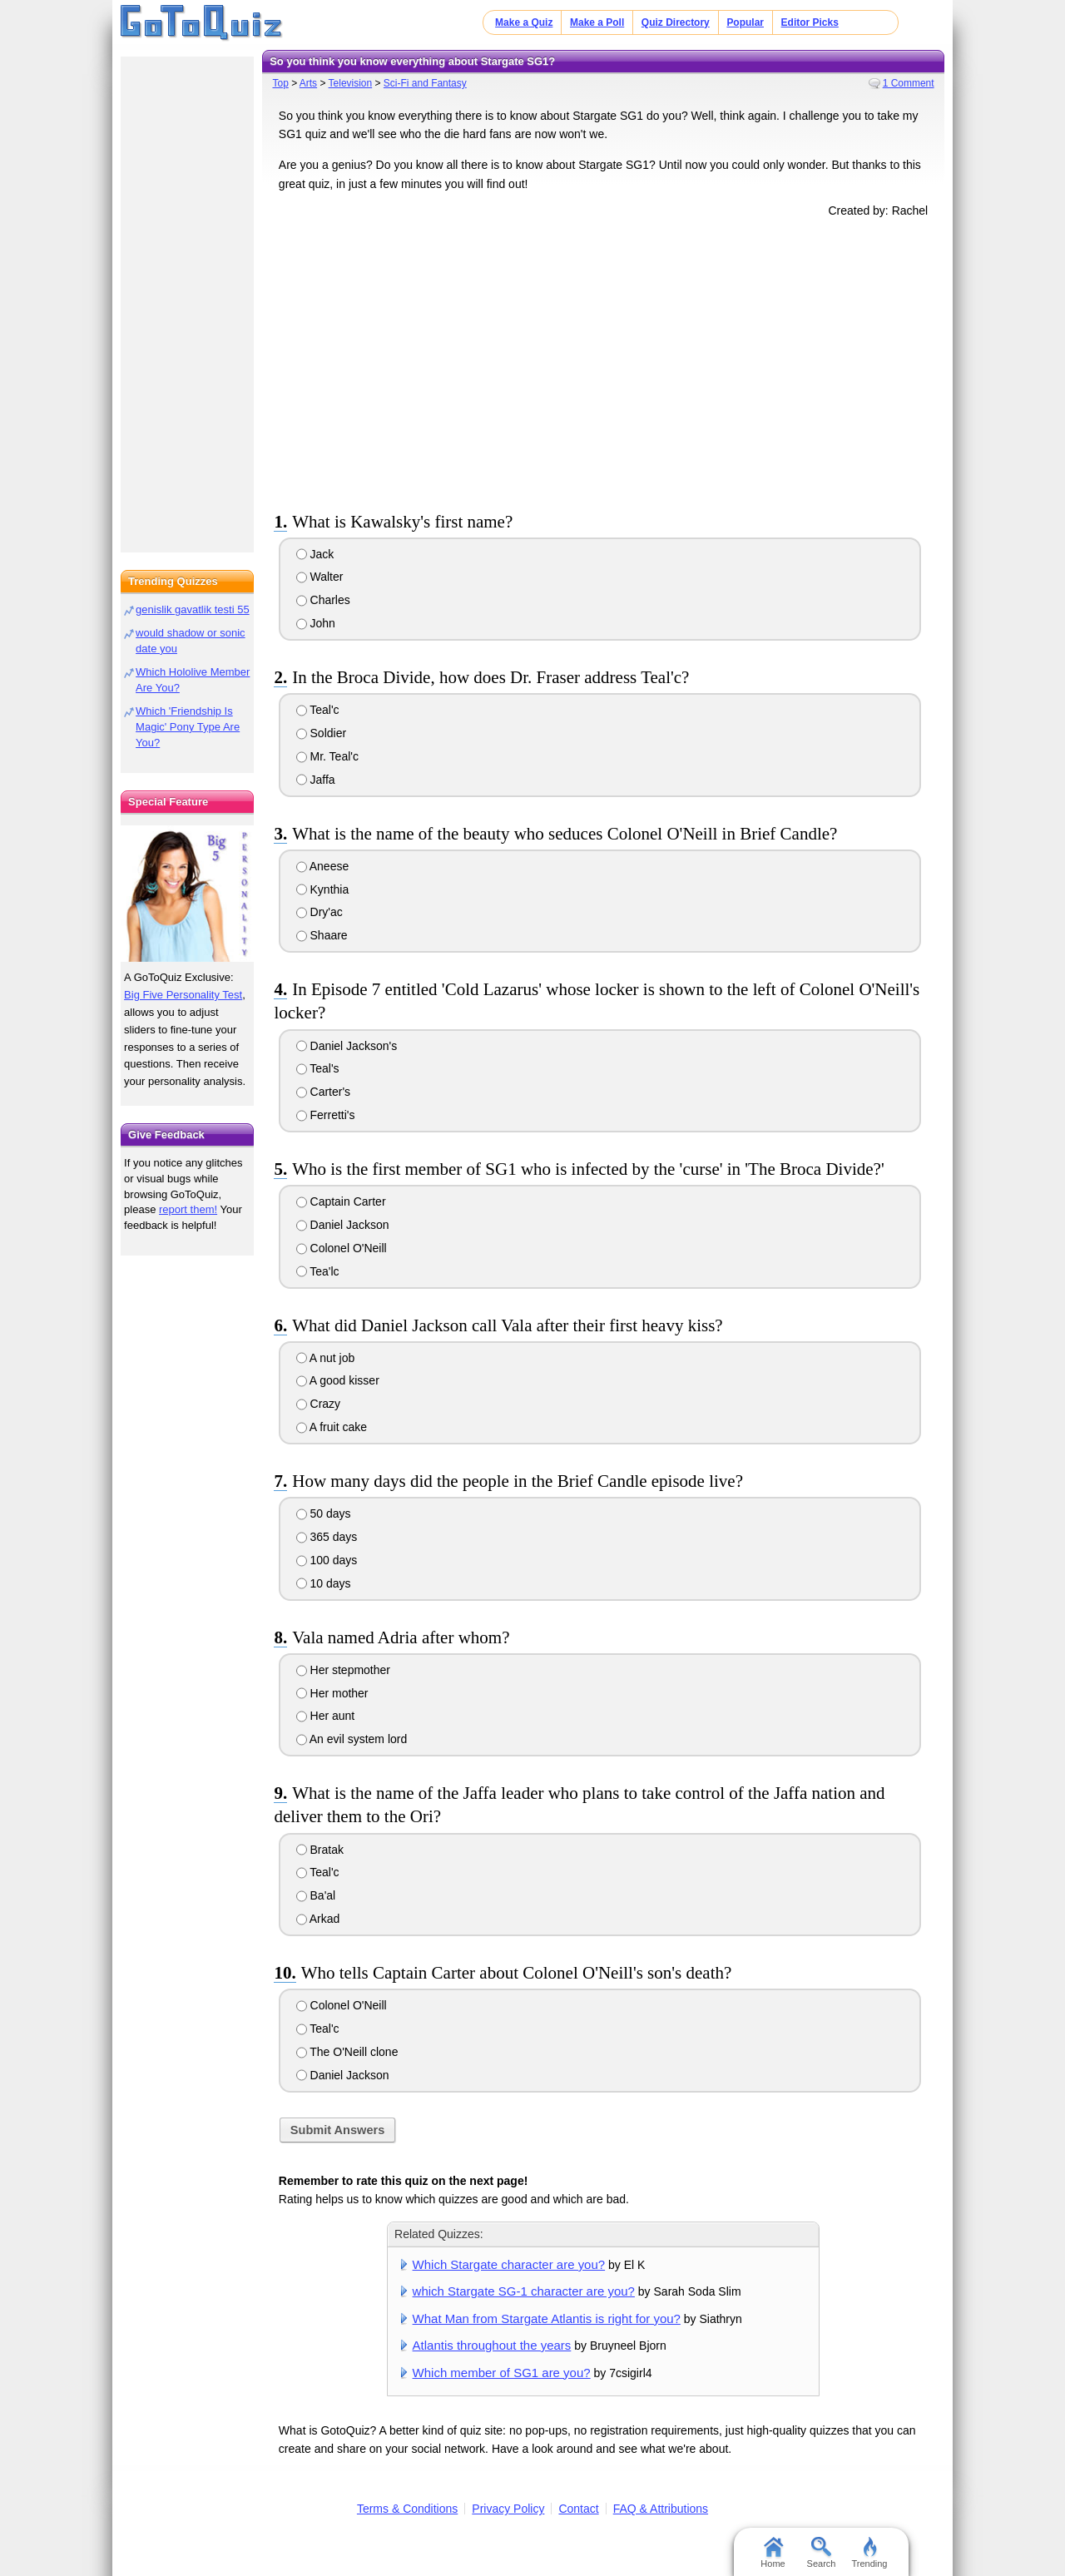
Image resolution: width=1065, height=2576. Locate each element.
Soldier (321, 733)
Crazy (318, 1403)
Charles (323, 600)
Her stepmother (343, 1670)
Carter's (323, 1091)
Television (351, 83)
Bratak (320, 1849)
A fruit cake (331, 1427)
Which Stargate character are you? (509, 2264)
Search (821, 2553)
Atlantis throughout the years (492, 2345)
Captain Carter (341, 1201)
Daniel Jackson (342, 1224)
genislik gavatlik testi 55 (193, 609)
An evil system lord (352, 1739)
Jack (315, 554)
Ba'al (316, 1895)
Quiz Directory (675, 22)
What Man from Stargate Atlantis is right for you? (547, 2318)
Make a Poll (597, 22)
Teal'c (317, 709)
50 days (323, 1513)
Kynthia (322, 889)
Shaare (322, 935)
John (315, 623)
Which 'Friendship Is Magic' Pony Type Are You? (188, 727)
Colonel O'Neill (341, 1248)
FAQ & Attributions (660, 2508)
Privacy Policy (508, 2508)
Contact (578, 2508)
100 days (327, 1560)
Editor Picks (810, 22)
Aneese (322, 866)
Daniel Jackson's (347, 1046)
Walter (320, 576)
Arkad (318, 1918)
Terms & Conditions (407, 2508)
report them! (188, 1209)
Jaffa (315, 779)
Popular (745, 22)
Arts (308, 83)
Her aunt (325, 1715)
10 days (323, 1583)
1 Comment (908, 83)
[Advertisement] (603, 361)
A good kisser (337, 1380)
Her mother (332, 1693)
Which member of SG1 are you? (502, 2372)
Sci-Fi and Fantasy (425, 83)
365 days (327, 1536)
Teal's (317, 1068)
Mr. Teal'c (327, 756)
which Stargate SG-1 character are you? (524, 2291)
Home (772, 2553)
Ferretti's (325, 1115)
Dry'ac (319, 912)
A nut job (325, 1358)
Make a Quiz (523, 22)
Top (280, 83)
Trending (869, 2553)
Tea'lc (317, 1271)
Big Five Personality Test (183, 994)
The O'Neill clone (347, 2051)
